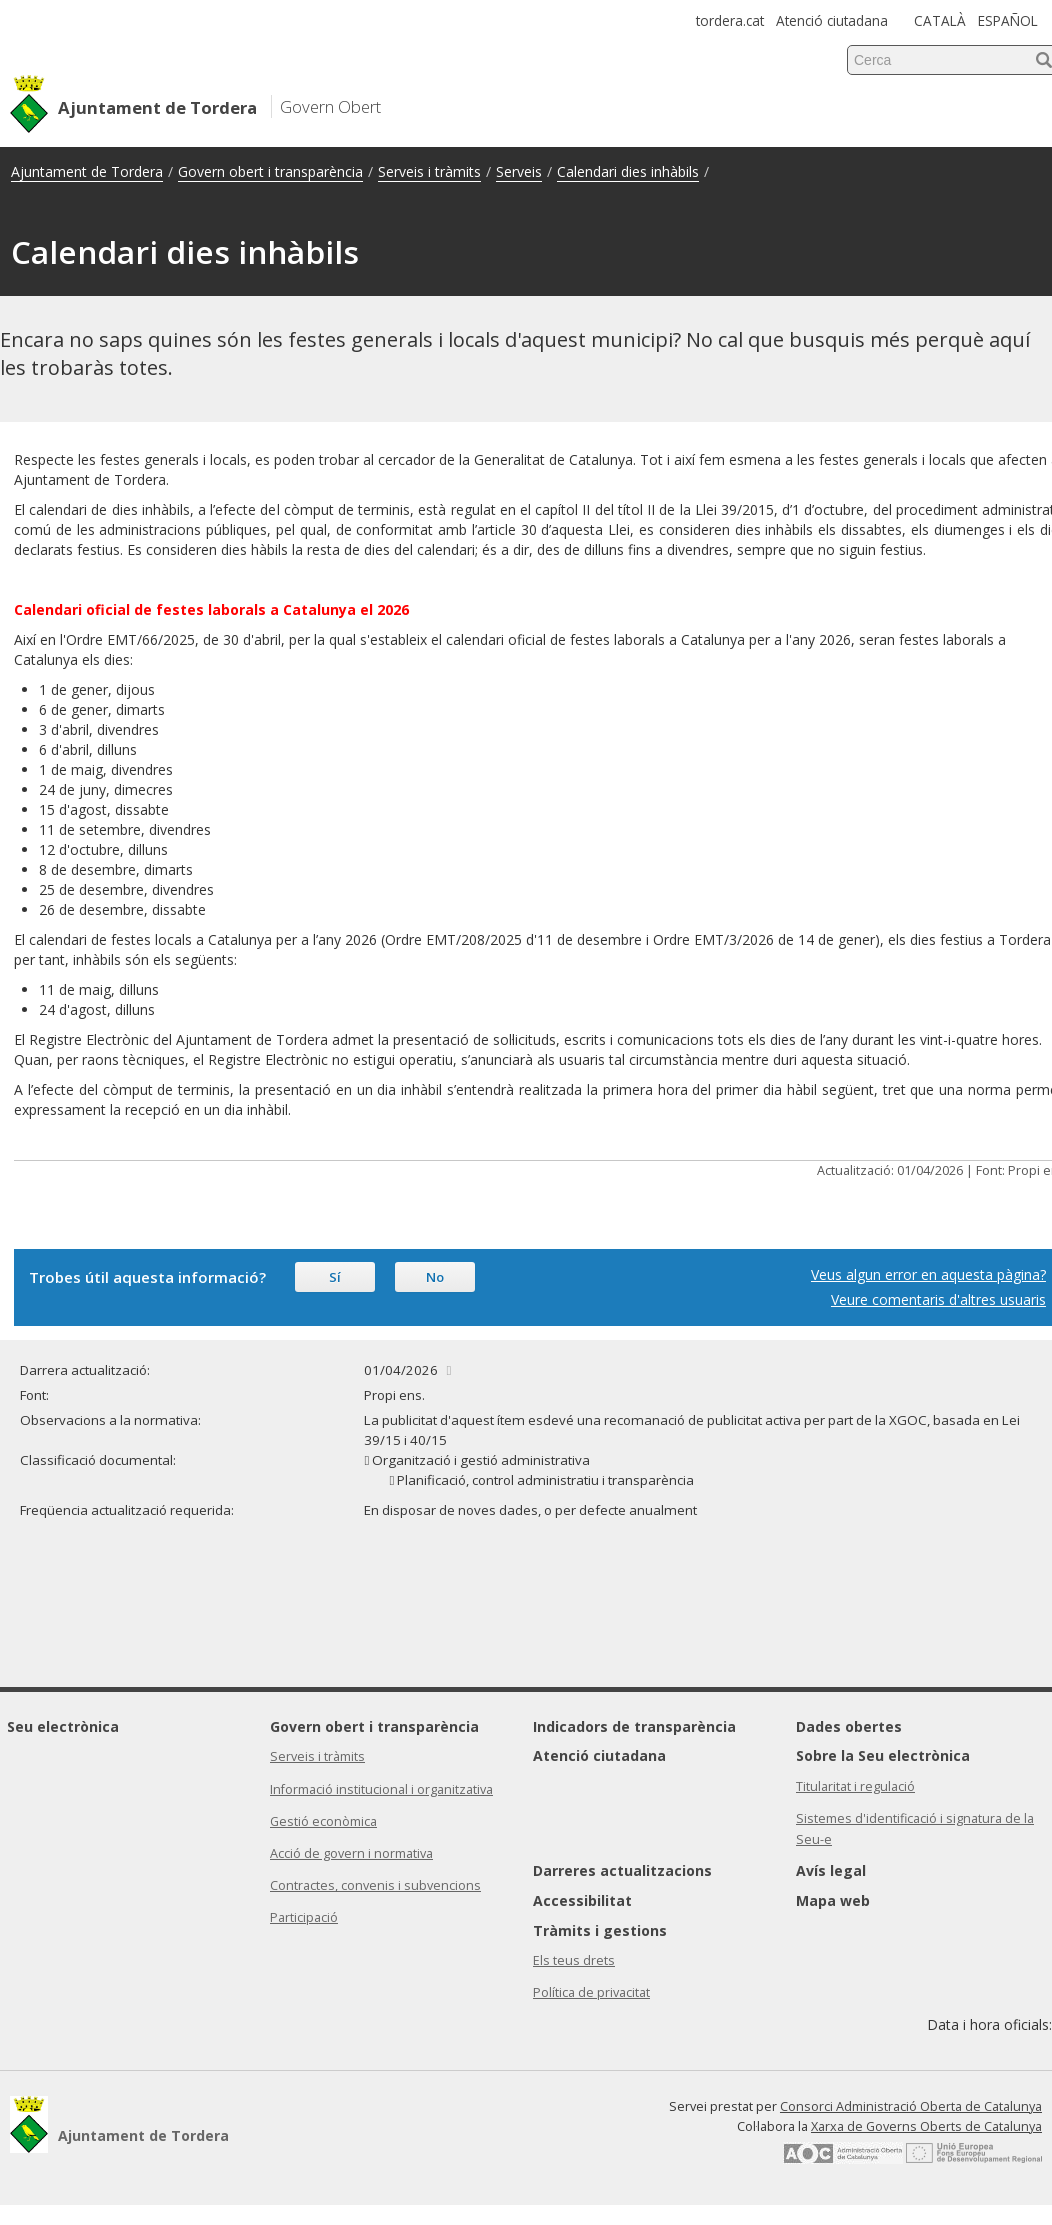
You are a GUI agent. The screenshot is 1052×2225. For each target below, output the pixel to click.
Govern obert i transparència (270, 171)
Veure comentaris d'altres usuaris (938, 1299)
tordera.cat (730, 20)
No (435, 1277)
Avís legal (831, 1870)
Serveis (519, 171)
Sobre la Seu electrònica (883, 1755)
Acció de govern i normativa (351, 1853)
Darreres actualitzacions (622, 1870)
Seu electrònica (63, 1726)
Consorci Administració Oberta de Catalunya (911, 2106)
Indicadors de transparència (634, 1726)
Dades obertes (849, 1726)
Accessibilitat (582, 1900)
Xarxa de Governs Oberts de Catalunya (926, 2126)
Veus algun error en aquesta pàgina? (928, 1274)
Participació (304, 1917)
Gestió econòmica (323, 1821)
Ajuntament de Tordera (87, 171)
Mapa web (833, 1900)
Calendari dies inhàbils (628, 171)
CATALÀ (940, 20)
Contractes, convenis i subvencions (375, 1885)
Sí (335, 1277)
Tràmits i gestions (600, 1930)
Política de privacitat (591, 1992)
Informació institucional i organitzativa (381, 1789)
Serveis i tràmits (429, 171)
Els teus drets (574, 1960)
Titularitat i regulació (855, 1786)
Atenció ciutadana (832, 20)
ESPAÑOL (1008, 20)
